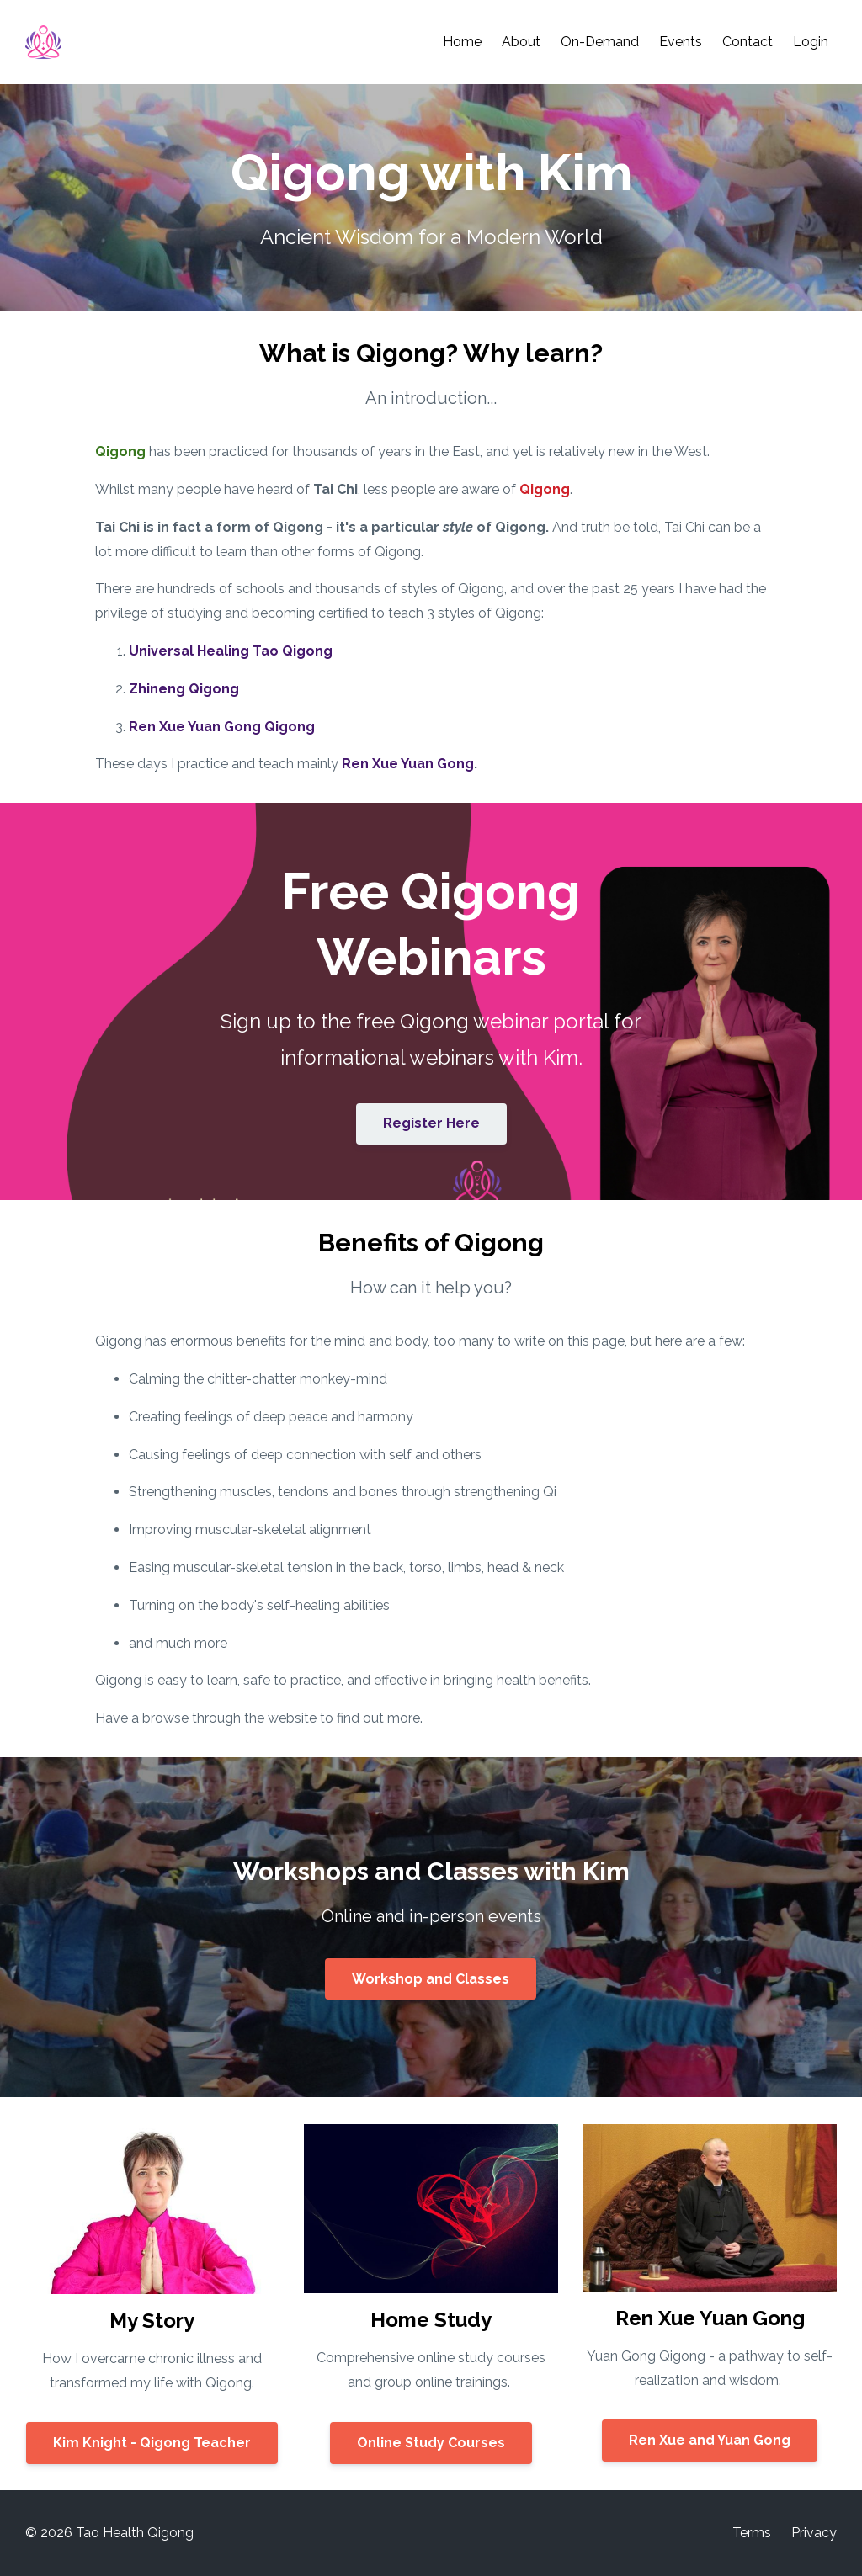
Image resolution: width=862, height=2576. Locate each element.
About (521, 42)
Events (680, 42)
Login (810, 42)
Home (462, 42)
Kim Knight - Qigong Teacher (152, 2443)
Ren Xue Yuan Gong (408, 764)
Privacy (814, 2533)
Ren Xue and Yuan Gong (709, 2440)
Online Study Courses (431, 2443)
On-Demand (600, 42)
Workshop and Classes (430, 1979)
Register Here (431, 1123)
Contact (747, 42)
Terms (751, 2533)
